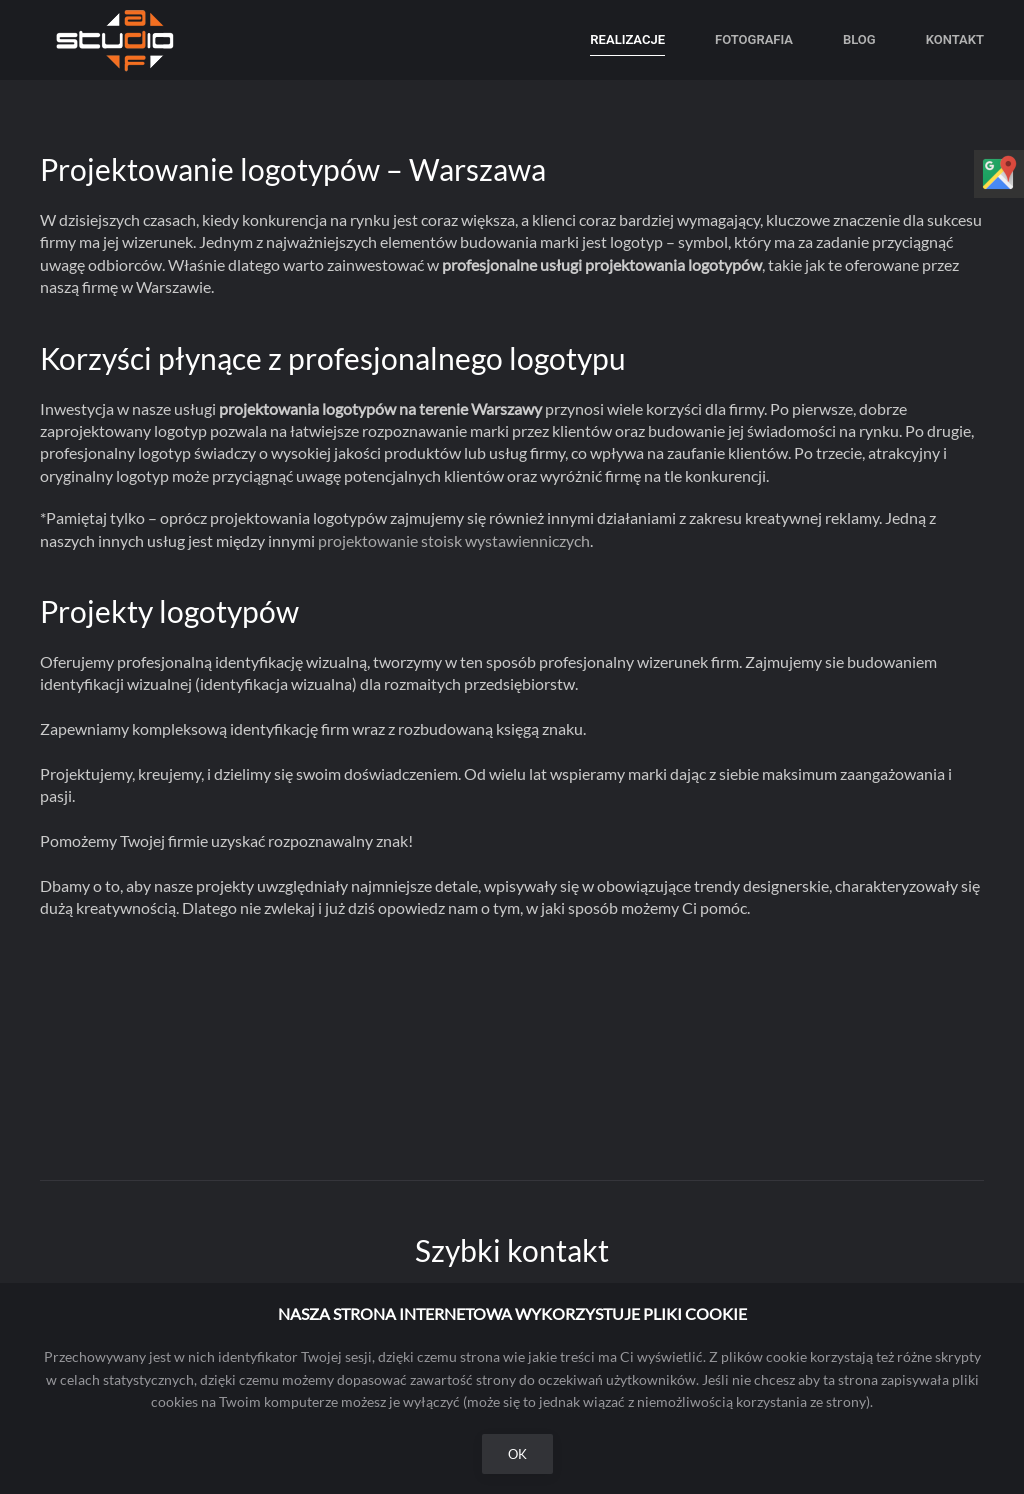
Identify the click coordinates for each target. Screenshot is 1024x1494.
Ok (517, 1454)
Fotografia (754, 39)
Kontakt (955, 39)
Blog (859, 39)
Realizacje (627, 39)
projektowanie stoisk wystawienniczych (454, 540)
